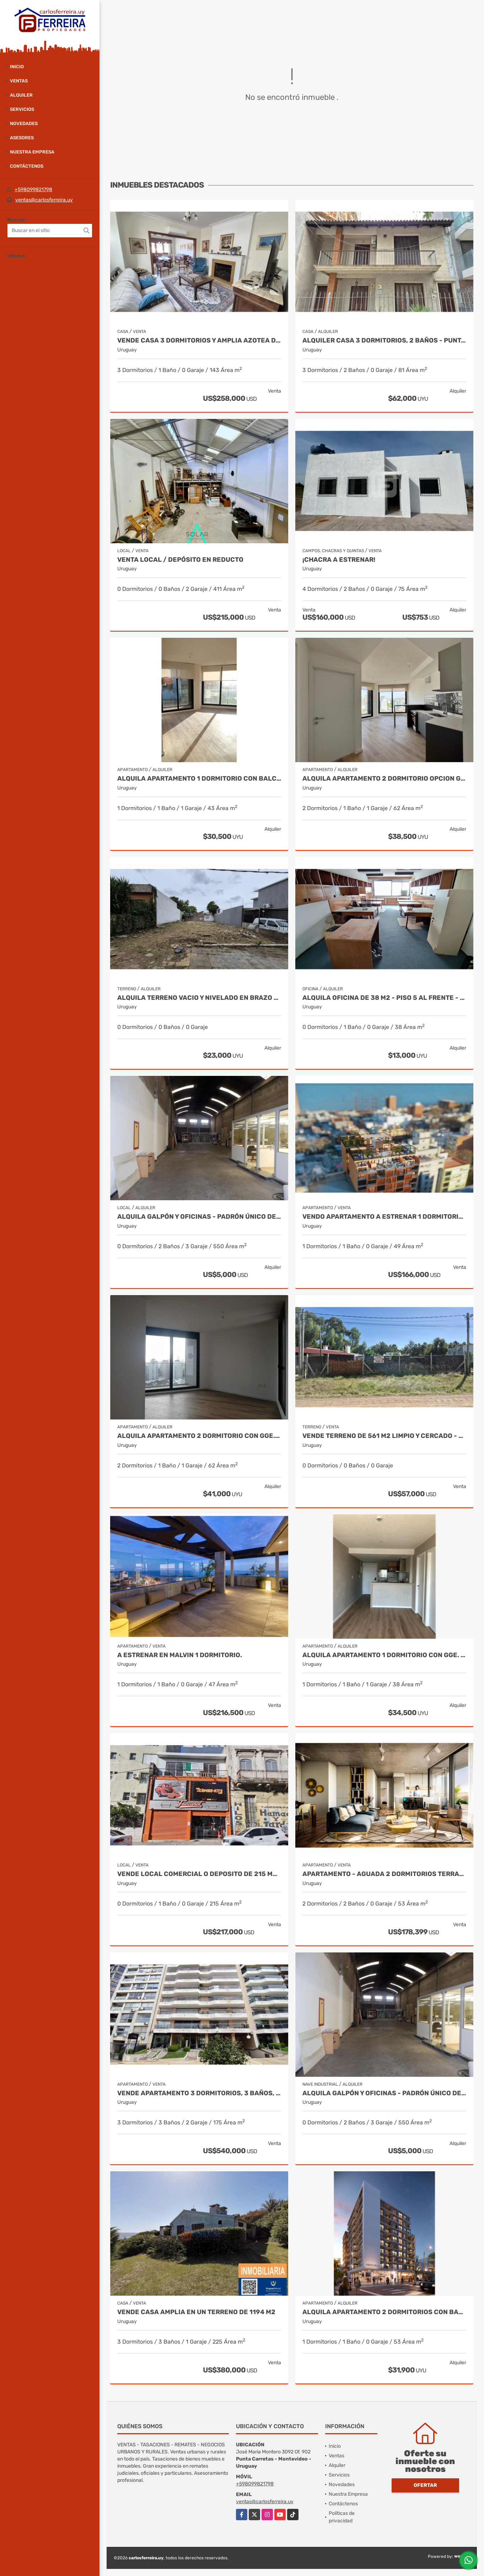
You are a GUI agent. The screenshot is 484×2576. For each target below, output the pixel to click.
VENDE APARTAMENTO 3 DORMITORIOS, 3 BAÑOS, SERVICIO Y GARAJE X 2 (199, 2093)
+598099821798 (33, 190)
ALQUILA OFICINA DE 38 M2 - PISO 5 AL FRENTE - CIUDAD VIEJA (384, 998)
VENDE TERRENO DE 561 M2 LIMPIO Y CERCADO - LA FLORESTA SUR (384, 1436)
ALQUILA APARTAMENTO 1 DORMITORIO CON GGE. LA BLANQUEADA (384, 1655)
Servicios (22, 109)
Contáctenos (26, 166)
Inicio (17, 66)
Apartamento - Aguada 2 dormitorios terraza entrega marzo (384, 1874)
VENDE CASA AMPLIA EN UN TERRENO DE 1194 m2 (196, 2312)
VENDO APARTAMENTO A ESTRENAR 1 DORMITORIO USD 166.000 (384, 1216)
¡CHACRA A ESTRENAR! (339, 560)
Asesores (22, 137)
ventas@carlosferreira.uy (44, 200)
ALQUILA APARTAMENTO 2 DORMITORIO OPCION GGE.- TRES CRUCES (384, 778)
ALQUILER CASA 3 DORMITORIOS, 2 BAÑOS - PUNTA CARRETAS (384, 340)
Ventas (19, 80)
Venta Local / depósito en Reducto (180, 560)
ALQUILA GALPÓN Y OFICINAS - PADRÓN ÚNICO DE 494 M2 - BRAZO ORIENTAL (199, 1216)
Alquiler (21, 95)
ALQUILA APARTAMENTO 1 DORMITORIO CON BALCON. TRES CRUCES (199, 778)
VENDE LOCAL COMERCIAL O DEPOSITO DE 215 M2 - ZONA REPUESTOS (199, 1874)
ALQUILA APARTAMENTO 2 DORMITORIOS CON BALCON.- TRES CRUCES (384, 2312)
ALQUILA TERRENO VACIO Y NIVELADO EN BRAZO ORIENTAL (199, 998)
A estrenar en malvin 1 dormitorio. (179, 1655)
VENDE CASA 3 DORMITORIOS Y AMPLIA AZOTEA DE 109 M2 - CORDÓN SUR (199, 340)
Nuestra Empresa (32, 152)
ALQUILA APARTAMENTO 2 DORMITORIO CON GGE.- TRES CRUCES (199, 1436)
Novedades (24, 123)
